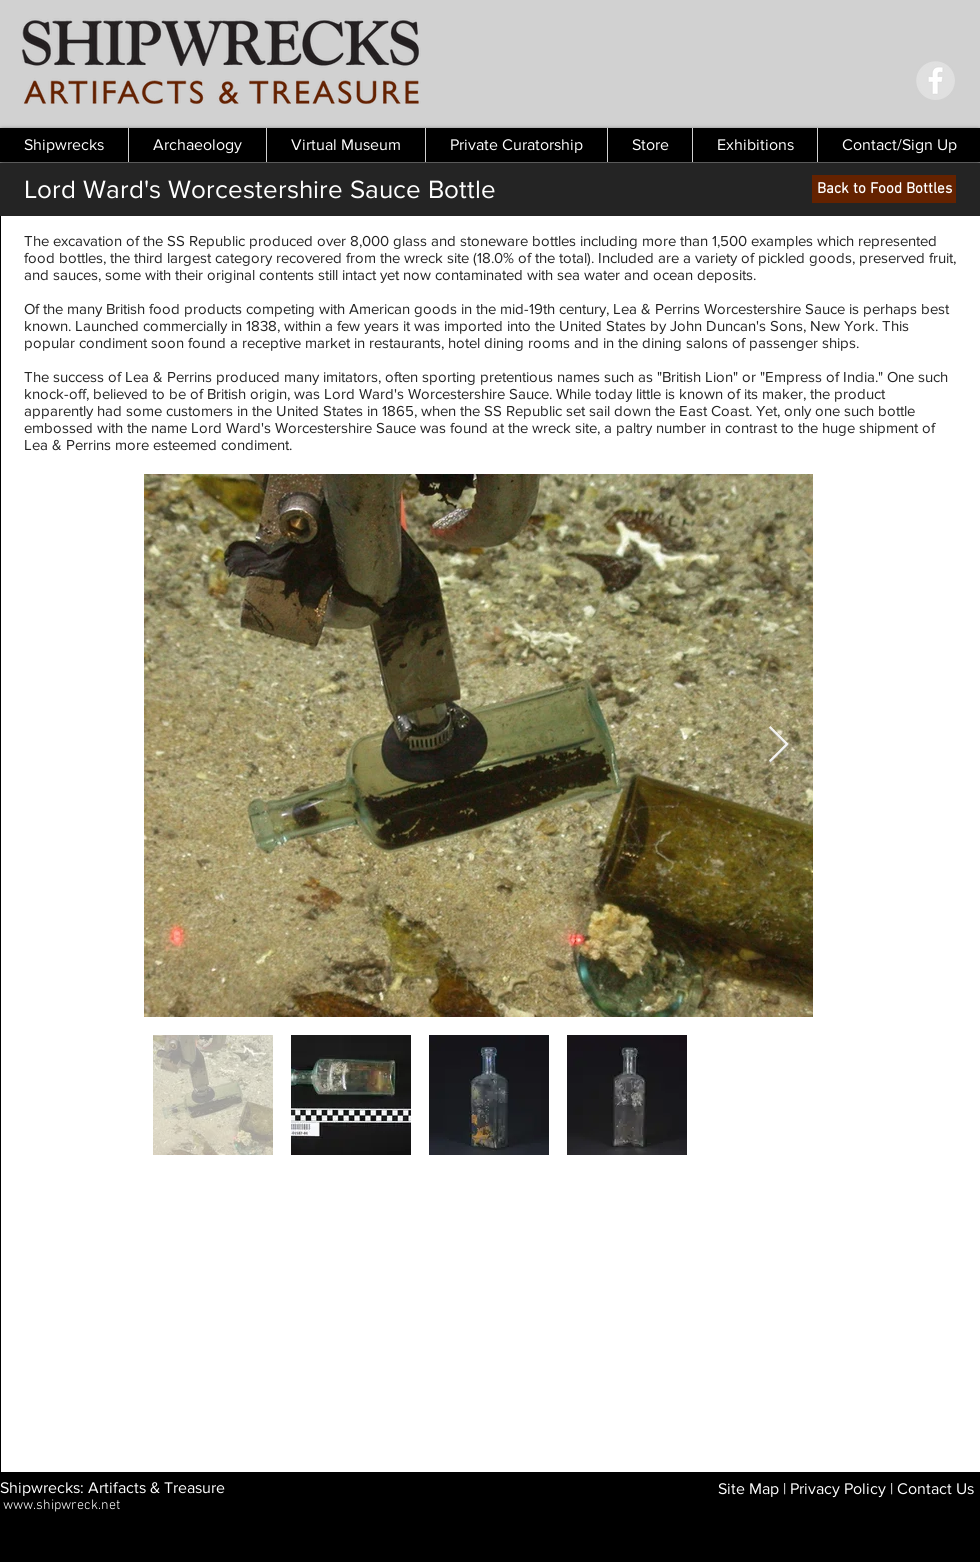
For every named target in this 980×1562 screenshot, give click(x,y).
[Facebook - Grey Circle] (935, 80)
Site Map (748, 1488)
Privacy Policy (838, 1488)
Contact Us (935, 1488)
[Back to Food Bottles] (884, 189)
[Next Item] (778, 745)
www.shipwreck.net (61, 1505)
